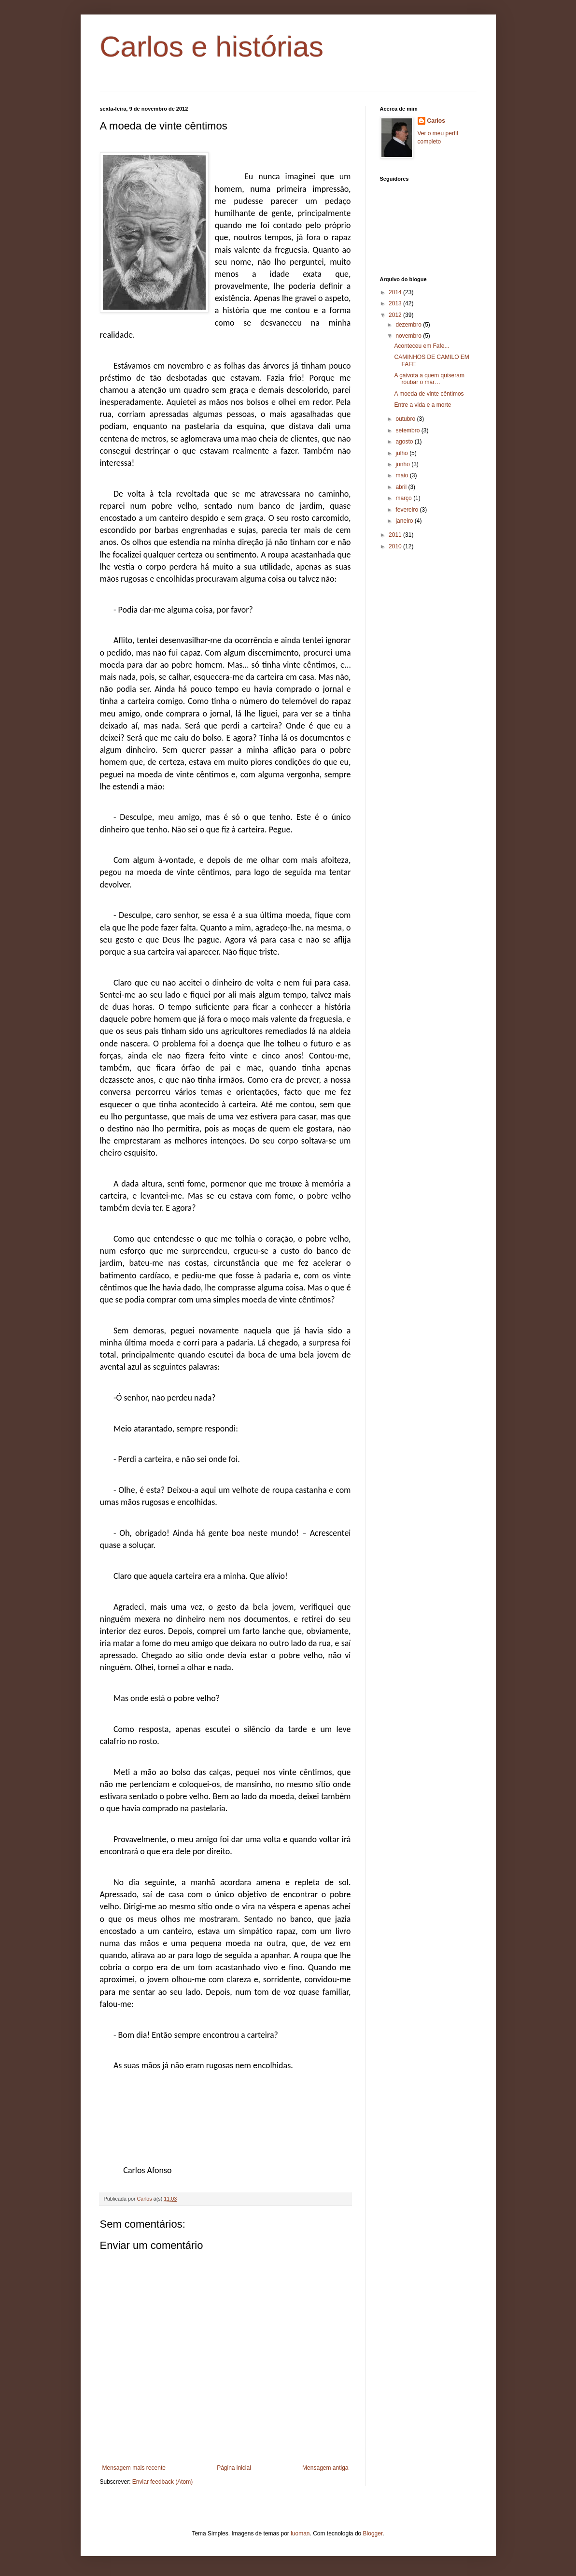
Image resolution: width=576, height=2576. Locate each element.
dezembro (409, 324)
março (404, 498)
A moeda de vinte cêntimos (429, 393)
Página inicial (234, 2467)
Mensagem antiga (325, 2467)
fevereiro (407, 509)
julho (402, 453)
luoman (300, 2533)
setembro (408, 430)
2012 (396, 315)
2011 (396, 534)
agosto (404, 441)
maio (402, 475)
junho (403, 464)
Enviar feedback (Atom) (162, 2481)
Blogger (373, 2533)
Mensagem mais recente (134, 2467)
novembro (409, 335)
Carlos (436, 120)
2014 (396, 292)
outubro (406, 418)
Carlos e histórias (212, 46)
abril (401, 487)
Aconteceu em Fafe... (421, 346)
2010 (396, 546)
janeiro (404, 520)
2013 (396, 303)
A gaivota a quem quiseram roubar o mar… (429, 379)
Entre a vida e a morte (422, 404)
